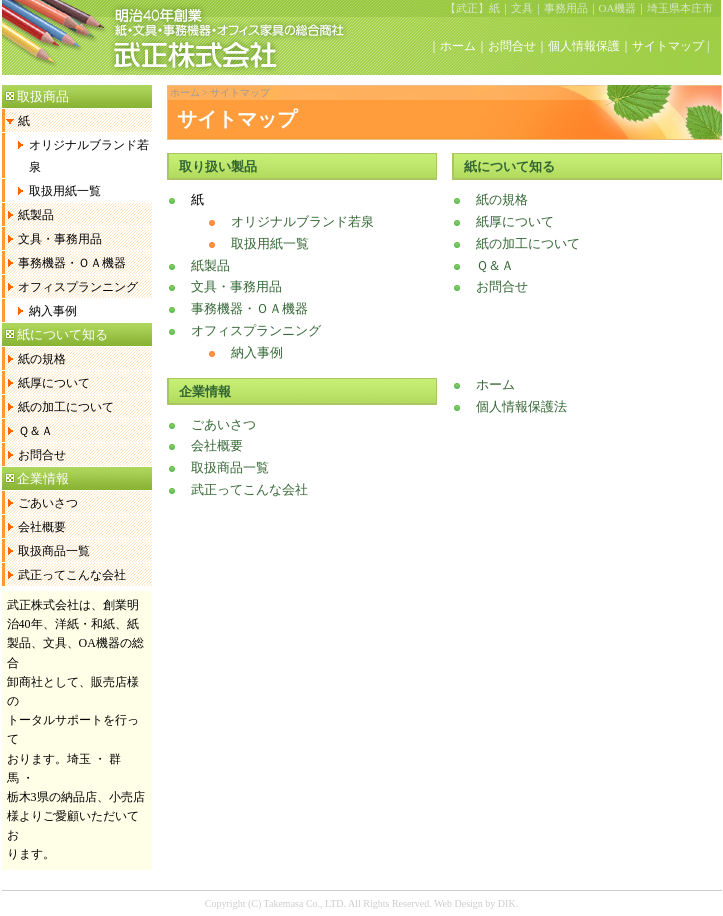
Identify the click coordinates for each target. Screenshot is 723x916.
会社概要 (42, 527)
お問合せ (512, 46)
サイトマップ (668, 46)
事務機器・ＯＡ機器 (72, 263)
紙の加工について (66, 407)
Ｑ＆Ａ (35, 431)
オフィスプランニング (78, 287)
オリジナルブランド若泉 (89, 156)
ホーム (458, 46)
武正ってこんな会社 (72, 575)
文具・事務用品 (60, 239)
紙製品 (36, 215)
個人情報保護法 (521, 406)
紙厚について (54, 383)
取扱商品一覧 (54, 551)
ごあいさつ (48, 503)
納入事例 (53, 311)
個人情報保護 (584, 46)
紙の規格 (42, 359)
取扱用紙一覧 (65, 191)
